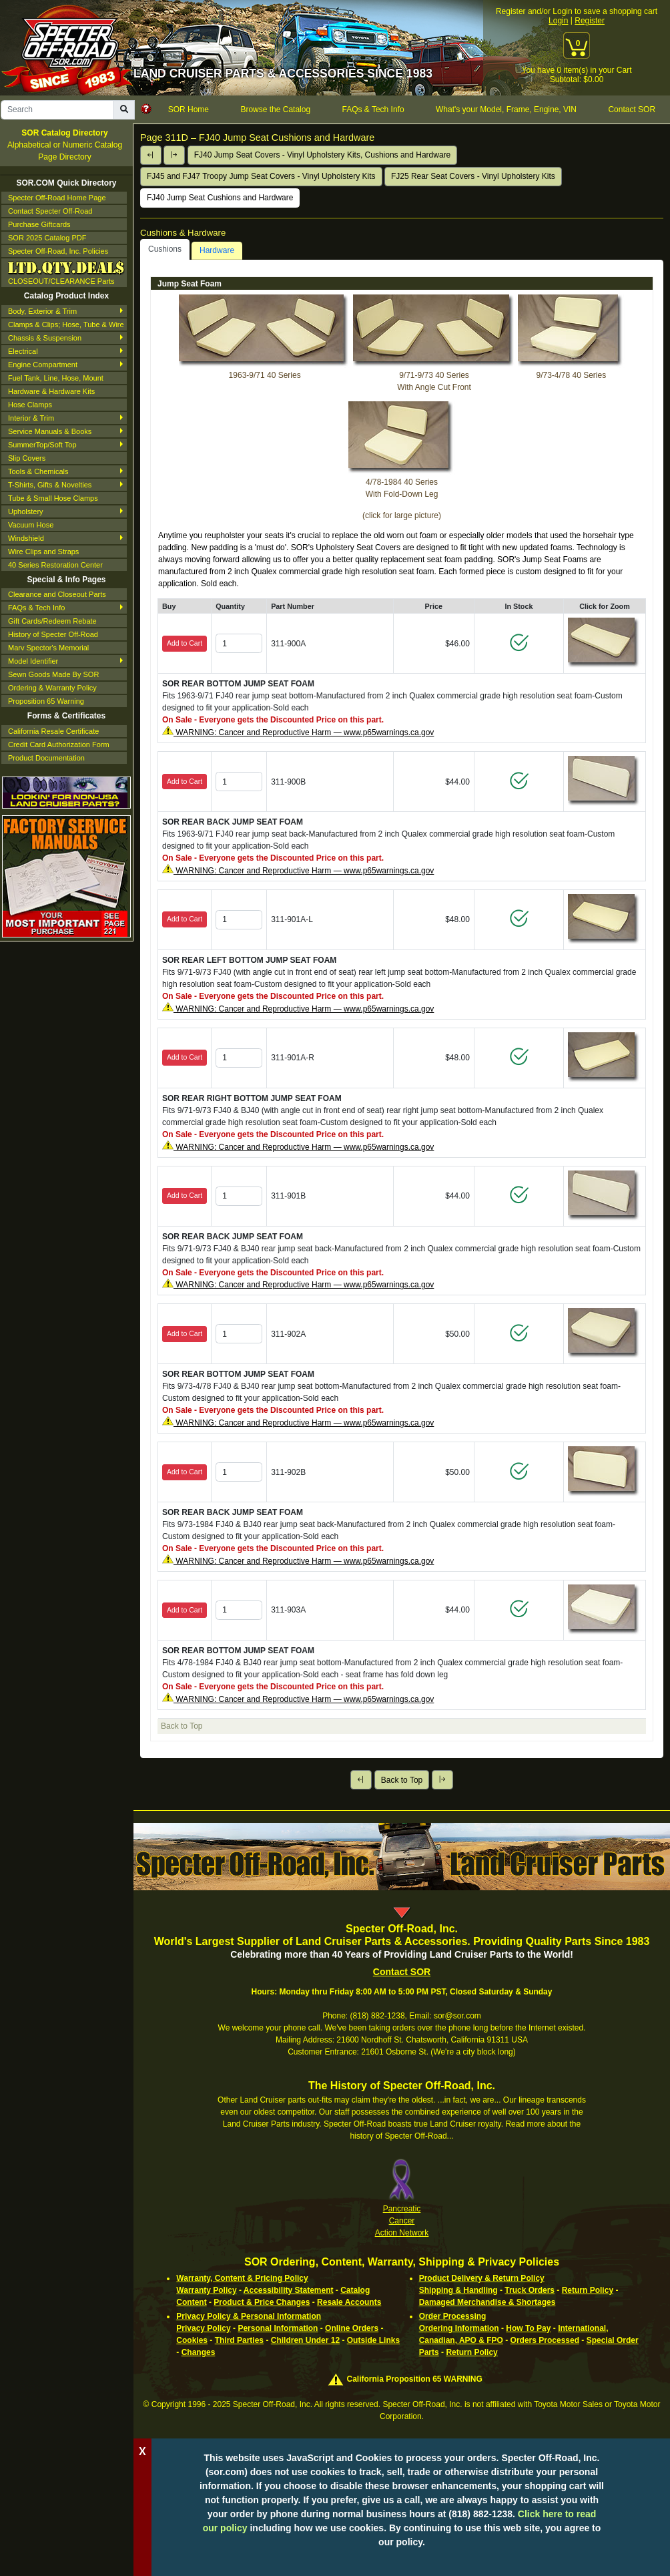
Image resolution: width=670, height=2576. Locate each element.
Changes (199, 2352)
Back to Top (401, 1780)
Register (590, 20)
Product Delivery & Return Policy (482, 2278)
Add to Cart (184, 643)
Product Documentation (46, 758)
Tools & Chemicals (38, 471)
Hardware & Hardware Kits (51, 391)
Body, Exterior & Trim (42, 311)
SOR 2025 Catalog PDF (47, 238)
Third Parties (239, 2340)
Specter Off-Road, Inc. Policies (58, 251)
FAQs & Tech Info (36, 608)
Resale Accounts (349, 2302)
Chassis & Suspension (44, 338)
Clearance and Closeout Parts (57, 594)
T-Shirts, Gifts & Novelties (49, 485)
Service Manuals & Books (49, 431)
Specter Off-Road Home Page (57, 198)
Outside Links (373, 2340)
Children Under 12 (305, 2340)
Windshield (26, 538)
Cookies (192, 2340)
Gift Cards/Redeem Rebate (52, 621)
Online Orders (351, 2328)
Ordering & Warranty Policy (52, 688)
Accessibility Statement (289, 2290)
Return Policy (587, 2290)
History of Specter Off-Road (53, 634)
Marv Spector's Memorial (48, 648)
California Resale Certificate (53, 731)
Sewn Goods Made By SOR (53, 674)
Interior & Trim (31, 418)
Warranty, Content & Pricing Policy (242, 2278)
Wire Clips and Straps (43, 552)
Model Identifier (33, 661)
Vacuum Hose (30, 525)
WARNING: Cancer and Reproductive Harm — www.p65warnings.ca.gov (304, 732)
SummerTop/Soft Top (42, 445)
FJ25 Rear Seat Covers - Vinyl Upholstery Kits (473, 176)
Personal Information (278, 2328)
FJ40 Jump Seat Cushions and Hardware (220, 197)
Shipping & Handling (458, 2290)
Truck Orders (530, 2290)
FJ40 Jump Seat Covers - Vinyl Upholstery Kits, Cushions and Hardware (322, 155)
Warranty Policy (206, 2290)
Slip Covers (26, 458)
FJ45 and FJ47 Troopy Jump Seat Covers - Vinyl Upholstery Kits (261, 176)
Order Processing (452, 2316)
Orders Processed (545, 2340)
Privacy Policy (203, 2328)
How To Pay (528, 2328)
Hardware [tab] (217, 250)
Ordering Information (459, 2328)
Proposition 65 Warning (46, 701)
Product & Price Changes (262, 2302)
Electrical (23, 351)
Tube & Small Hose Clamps (53, 498)
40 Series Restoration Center (55, 565)
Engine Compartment (42, 365)
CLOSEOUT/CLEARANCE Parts (66, 271)
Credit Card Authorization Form (58, 744)
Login (558, 20)
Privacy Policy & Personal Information (248, 2316)
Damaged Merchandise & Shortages (487, 2302)
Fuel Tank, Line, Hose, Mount (55, 378)
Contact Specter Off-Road (50, 211)
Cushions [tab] (165, 249)
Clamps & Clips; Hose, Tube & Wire (66, 324)
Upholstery (25, 511)
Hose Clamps (30, 405)
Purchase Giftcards (39, 224)
